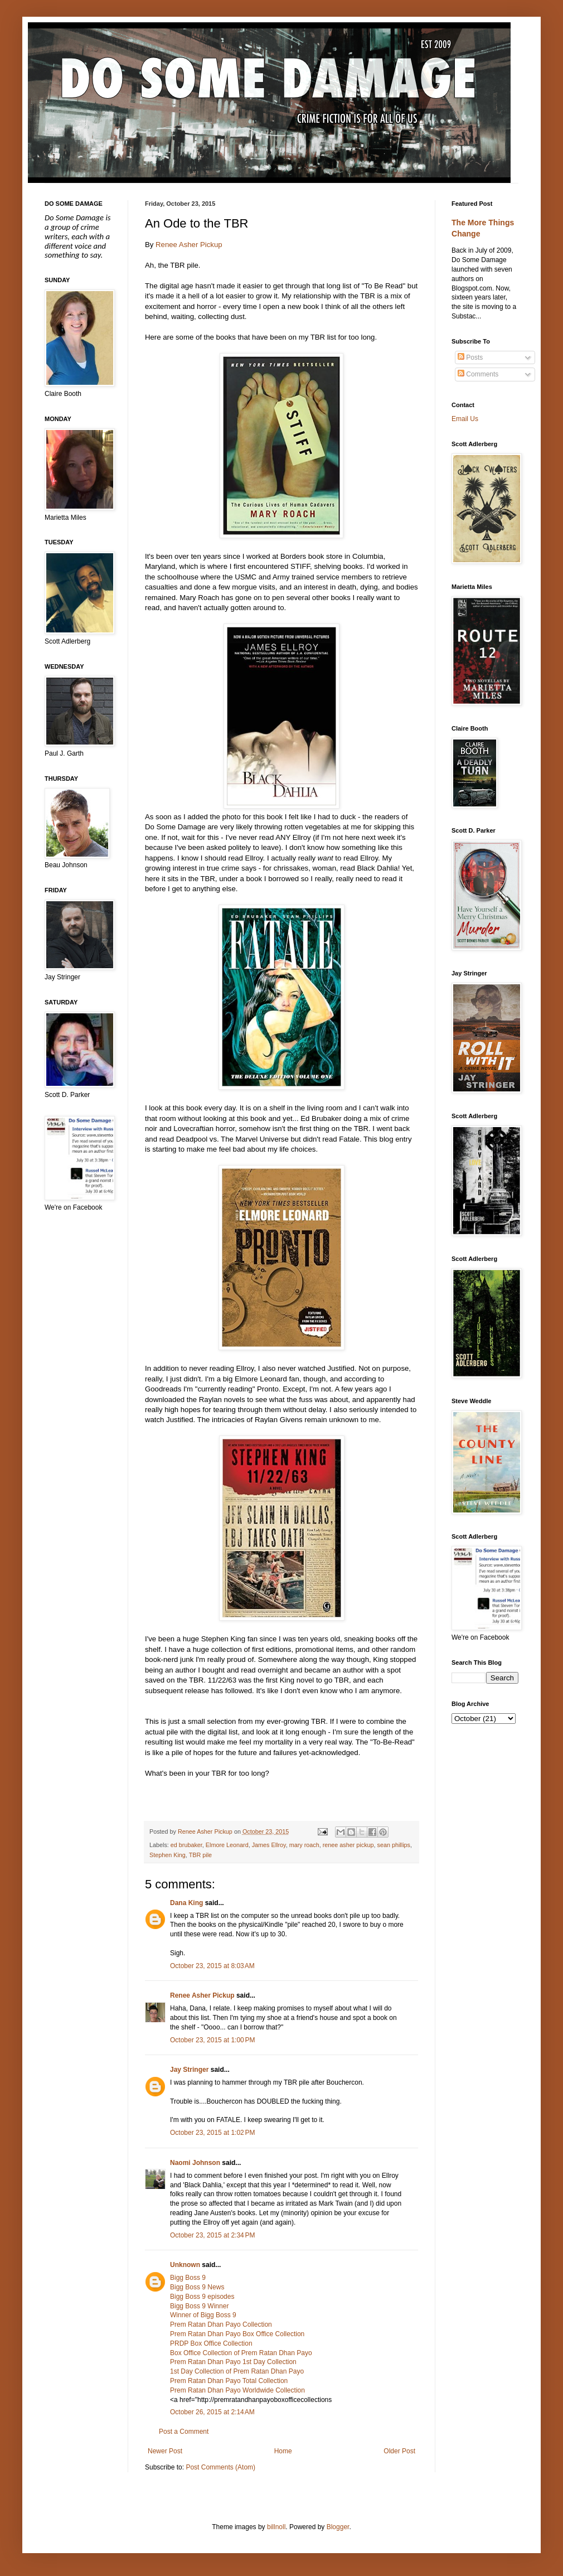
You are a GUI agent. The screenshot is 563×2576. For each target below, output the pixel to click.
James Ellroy (269, 1845)
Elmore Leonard (227, 1845)
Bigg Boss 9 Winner (199, 2306)
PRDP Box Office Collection (211, 2343)
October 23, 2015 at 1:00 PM (212, 2040)
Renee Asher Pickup (189, 244)
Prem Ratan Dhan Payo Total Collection (229, 2381)
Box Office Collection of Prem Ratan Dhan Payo (241, 2353)
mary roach (304, 1845)
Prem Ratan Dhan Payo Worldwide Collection (237, 2390)
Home (283, 2451)
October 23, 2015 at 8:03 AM (212, 1966)
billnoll (276, 2527)
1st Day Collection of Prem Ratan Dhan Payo (237, 2371)
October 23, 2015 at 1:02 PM (212, 2133)
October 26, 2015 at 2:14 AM (212, 2412)
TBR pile (200, 1855)
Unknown (185, 2265)
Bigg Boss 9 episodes (202, 2296)
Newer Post (165, 2451)
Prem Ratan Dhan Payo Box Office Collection (237, 2334)
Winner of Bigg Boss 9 (203, 2315)
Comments (478, 374)
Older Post (399, 2451)
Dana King (186, 1903)
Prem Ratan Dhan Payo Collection (221, 2324)
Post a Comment (183, 2431)
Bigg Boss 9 (188, 2278)
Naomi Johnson (195, 2163)
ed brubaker (186, 1845)
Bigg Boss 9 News (197, 2287)
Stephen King (167, 1855)
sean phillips (393, 1845)
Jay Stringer (189, 2070)
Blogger (338, 2527)
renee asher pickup (348, 1845)
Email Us (465, 419)
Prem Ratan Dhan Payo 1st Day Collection (233, 2362)
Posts (470, 357)
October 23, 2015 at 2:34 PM (212, 2235)
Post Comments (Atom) (220, 2467)
